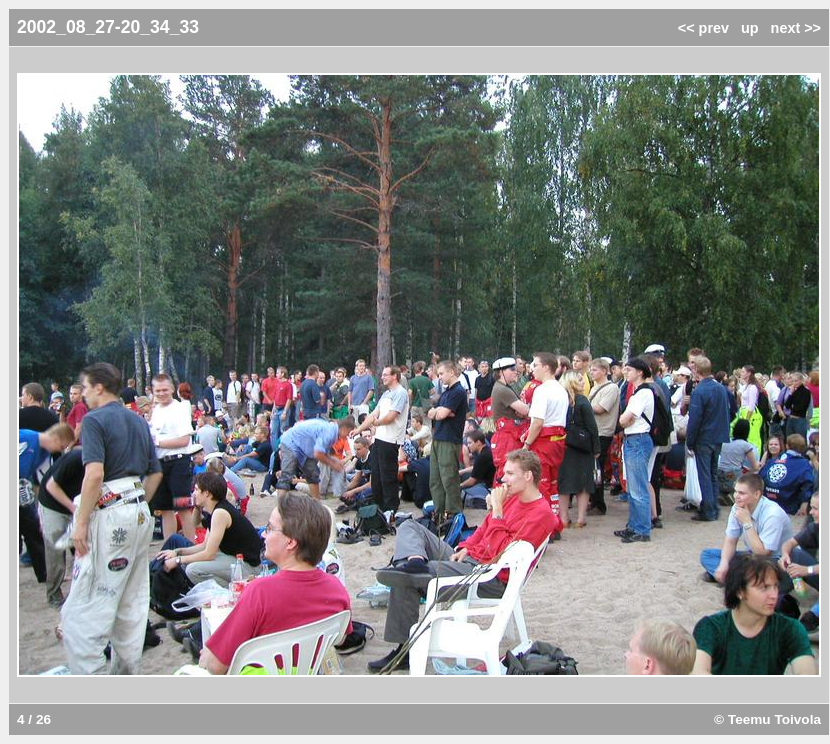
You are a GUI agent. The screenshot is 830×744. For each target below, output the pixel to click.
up (750, 28)
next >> (796, 28)
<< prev (703, 28)
